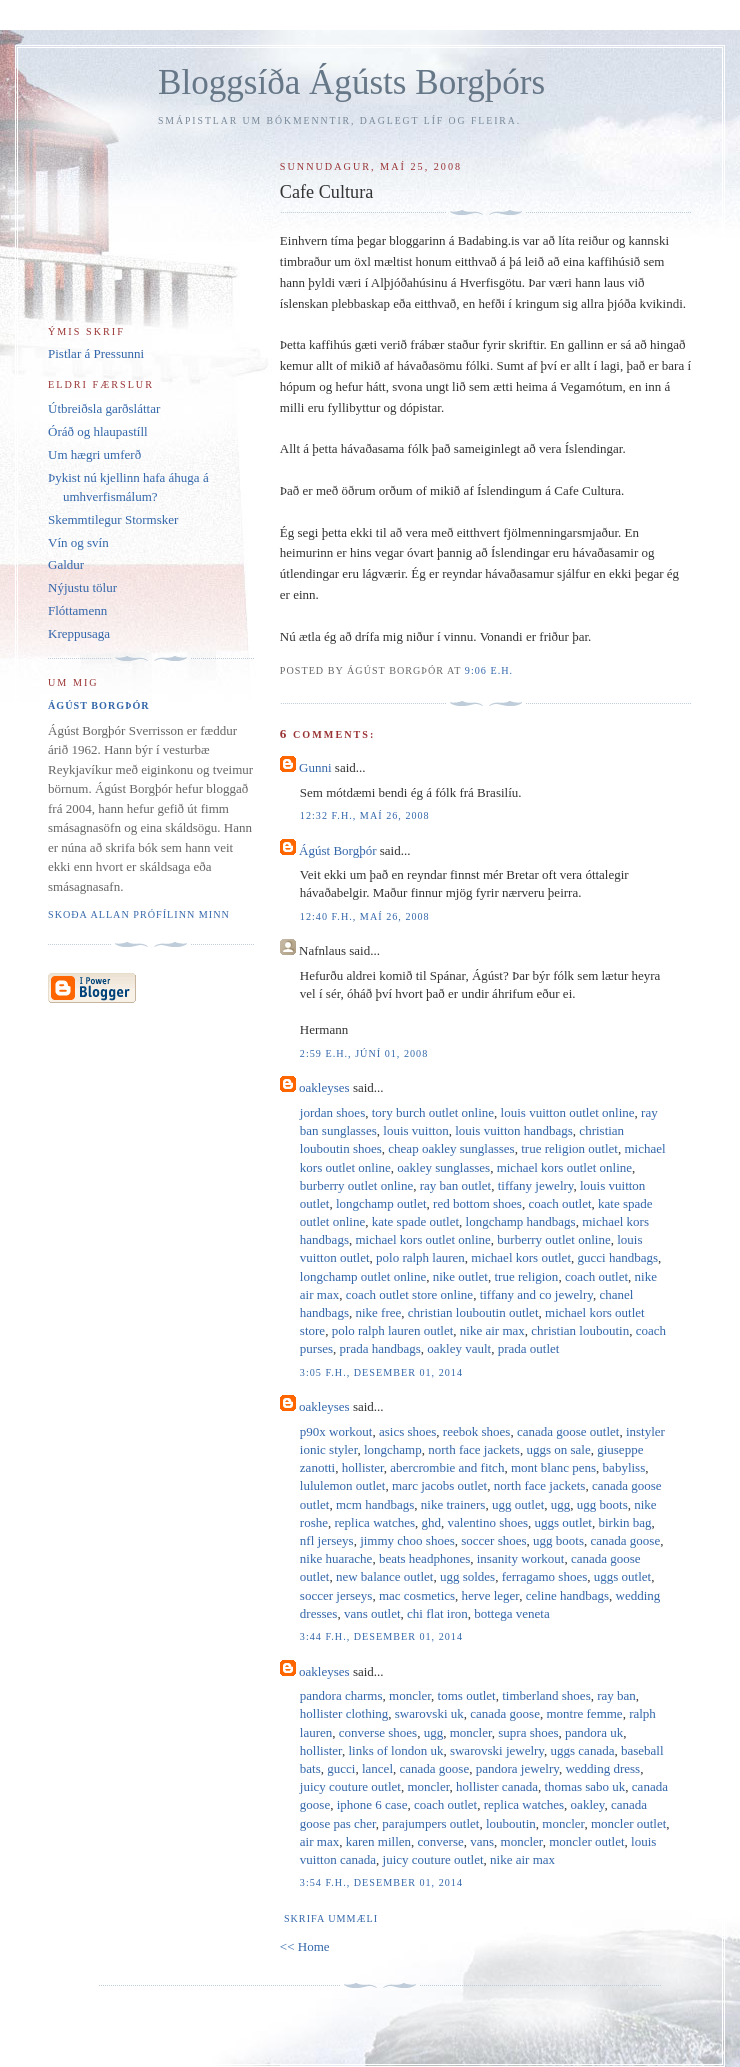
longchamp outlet (381, 1203)
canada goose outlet (568, 1431)
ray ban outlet (455, 1185)
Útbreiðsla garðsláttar (104, 408)
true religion (526, 1276)
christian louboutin (580, 1330)
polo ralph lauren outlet (393, 1330)
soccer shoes (493, 1540)
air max (319, 1841)
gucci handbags (618, 1257)
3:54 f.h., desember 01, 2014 (381, 1882)
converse (441, 1841)
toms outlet (467, 1695)
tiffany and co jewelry (536, 1294)
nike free (378, 1312)
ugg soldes (467, 1576)
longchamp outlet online (363, 1276)
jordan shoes (332, 1112)
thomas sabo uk (584, 1786)
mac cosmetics (417, 1595)
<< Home (305, 1946)
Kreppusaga (79, 633)
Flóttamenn (77, 610)
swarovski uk (429, 1713)
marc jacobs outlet (439, 1485)
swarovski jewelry (497, 1750)
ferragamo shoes (545, 1576)
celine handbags (567, 1595)
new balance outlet (384, 1576)
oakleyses (324, 1087)
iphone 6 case (372, 1804)
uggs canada (583, 1750)
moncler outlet (628, 1823)
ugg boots (602, 1504)
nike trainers (453, 1504)
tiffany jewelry (536, 1185)
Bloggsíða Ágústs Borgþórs (351, 82)
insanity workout (521, 1558)
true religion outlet (569, 1148)
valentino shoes (488, 1522)
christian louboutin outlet (473, 1312)
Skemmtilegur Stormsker (113, 519)
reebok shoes (477, 1431)
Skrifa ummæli (331, 1918)
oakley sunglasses (443, 1167)
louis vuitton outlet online (568, 1112)
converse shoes (378, 1732)
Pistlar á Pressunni (96, 353)
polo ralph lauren (420, 1257)
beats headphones (424, 1558)
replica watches (375, 1522)
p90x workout (336, 1431)
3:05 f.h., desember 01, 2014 (381, 1372)
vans (482, 1841)
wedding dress (602, 1768)
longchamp (393, 1449)
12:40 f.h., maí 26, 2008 (365, 916)
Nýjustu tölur (82, 587)
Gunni (315, 767)
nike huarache (336, 1558)
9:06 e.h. (489, 670)
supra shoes (528, 1732)
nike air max (492, 1330)
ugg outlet (518, 1504)
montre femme (584, 1713)
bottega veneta (511, 1613)
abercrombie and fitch (447, 1467)
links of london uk (395, 1750)
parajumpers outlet (430, 1823)
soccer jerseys (336, 1595)
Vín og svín (78, 542)
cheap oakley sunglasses (451, 1148)
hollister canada (497, 1786)
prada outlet (529, 1348)
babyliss (624, 1467)
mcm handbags (375, 1504)
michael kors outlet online (564, 1167)
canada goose (626, 1540)
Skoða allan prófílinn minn (139, 914)
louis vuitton (415, 1130)
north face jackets (474, 1449)
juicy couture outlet (350, 1786)
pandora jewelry (517, 1768)
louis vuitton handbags (514, 1130)
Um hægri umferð (94, 454)
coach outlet (559, 1203)
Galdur (66, 564)
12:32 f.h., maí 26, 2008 (365, 815)
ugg (561, 1504)
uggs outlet (563, 1522)
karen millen (378, 1841)
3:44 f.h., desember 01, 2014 (381, 1636)
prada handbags (380, 1348)
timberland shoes (546, 1695)
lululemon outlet (343, 1485)
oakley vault (459, 1348)
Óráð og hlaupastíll (98, 431)
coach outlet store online (409, 1294)
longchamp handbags (521, 1221)
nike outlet (460, 1276)
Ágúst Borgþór (337, 850)
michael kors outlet (521, 1257)
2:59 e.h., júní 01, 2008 (364, 1053)
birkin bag (624, 1522)
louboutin (511, 1823)
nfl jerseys (327, 1540)
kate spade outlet (415, 1221)
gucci (341, 1768)
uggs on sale (558, 1449)
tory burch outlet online (433, 1112)
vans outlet (372, 1613)
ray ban (616, 1695)
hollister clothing (344, 1713)
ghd (432, 1522)
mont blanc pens (553, 1467)
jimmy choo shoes (407, 1540)
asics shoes (407, 1431)
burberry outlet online (356, 1185)
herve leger (491, 1595)
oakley (588, 1804)
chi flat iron (437, 1613)
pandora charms (341, 1695)
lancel (377, 1768)
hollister (363, 1467)
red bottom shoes (477, 1203)
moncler (410, 1695)
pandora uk (594, 1732)
